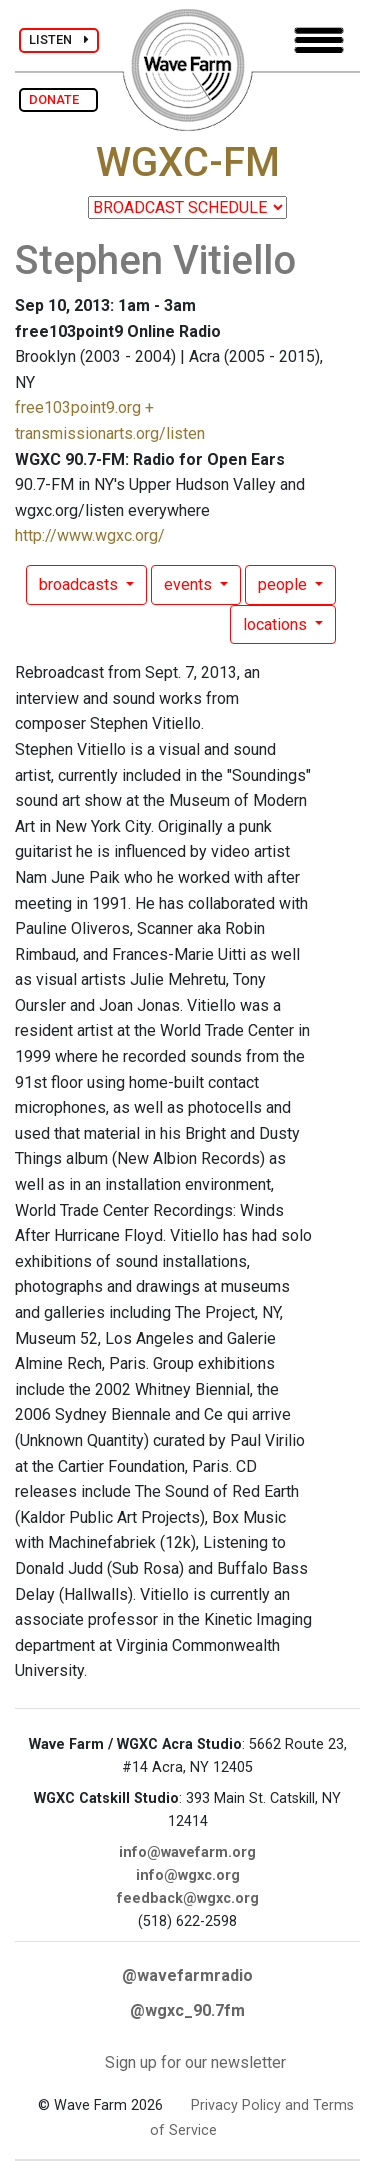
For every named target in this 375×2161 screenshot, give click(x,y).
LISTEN (59, 39)
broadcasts (80, 584)
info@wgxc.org (188, 1875)
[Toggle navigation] (319, 40)
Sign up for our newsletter (195, 2062)
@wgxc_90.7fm (187, 2010)
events (190, 584)
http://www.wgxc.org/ (90, 535)
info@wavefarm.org (187, 1852)
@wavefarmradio (187, 1975)
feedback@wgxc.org (188, 1898)
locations (277, 624)
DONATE (58, 99)
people (284, 584)
